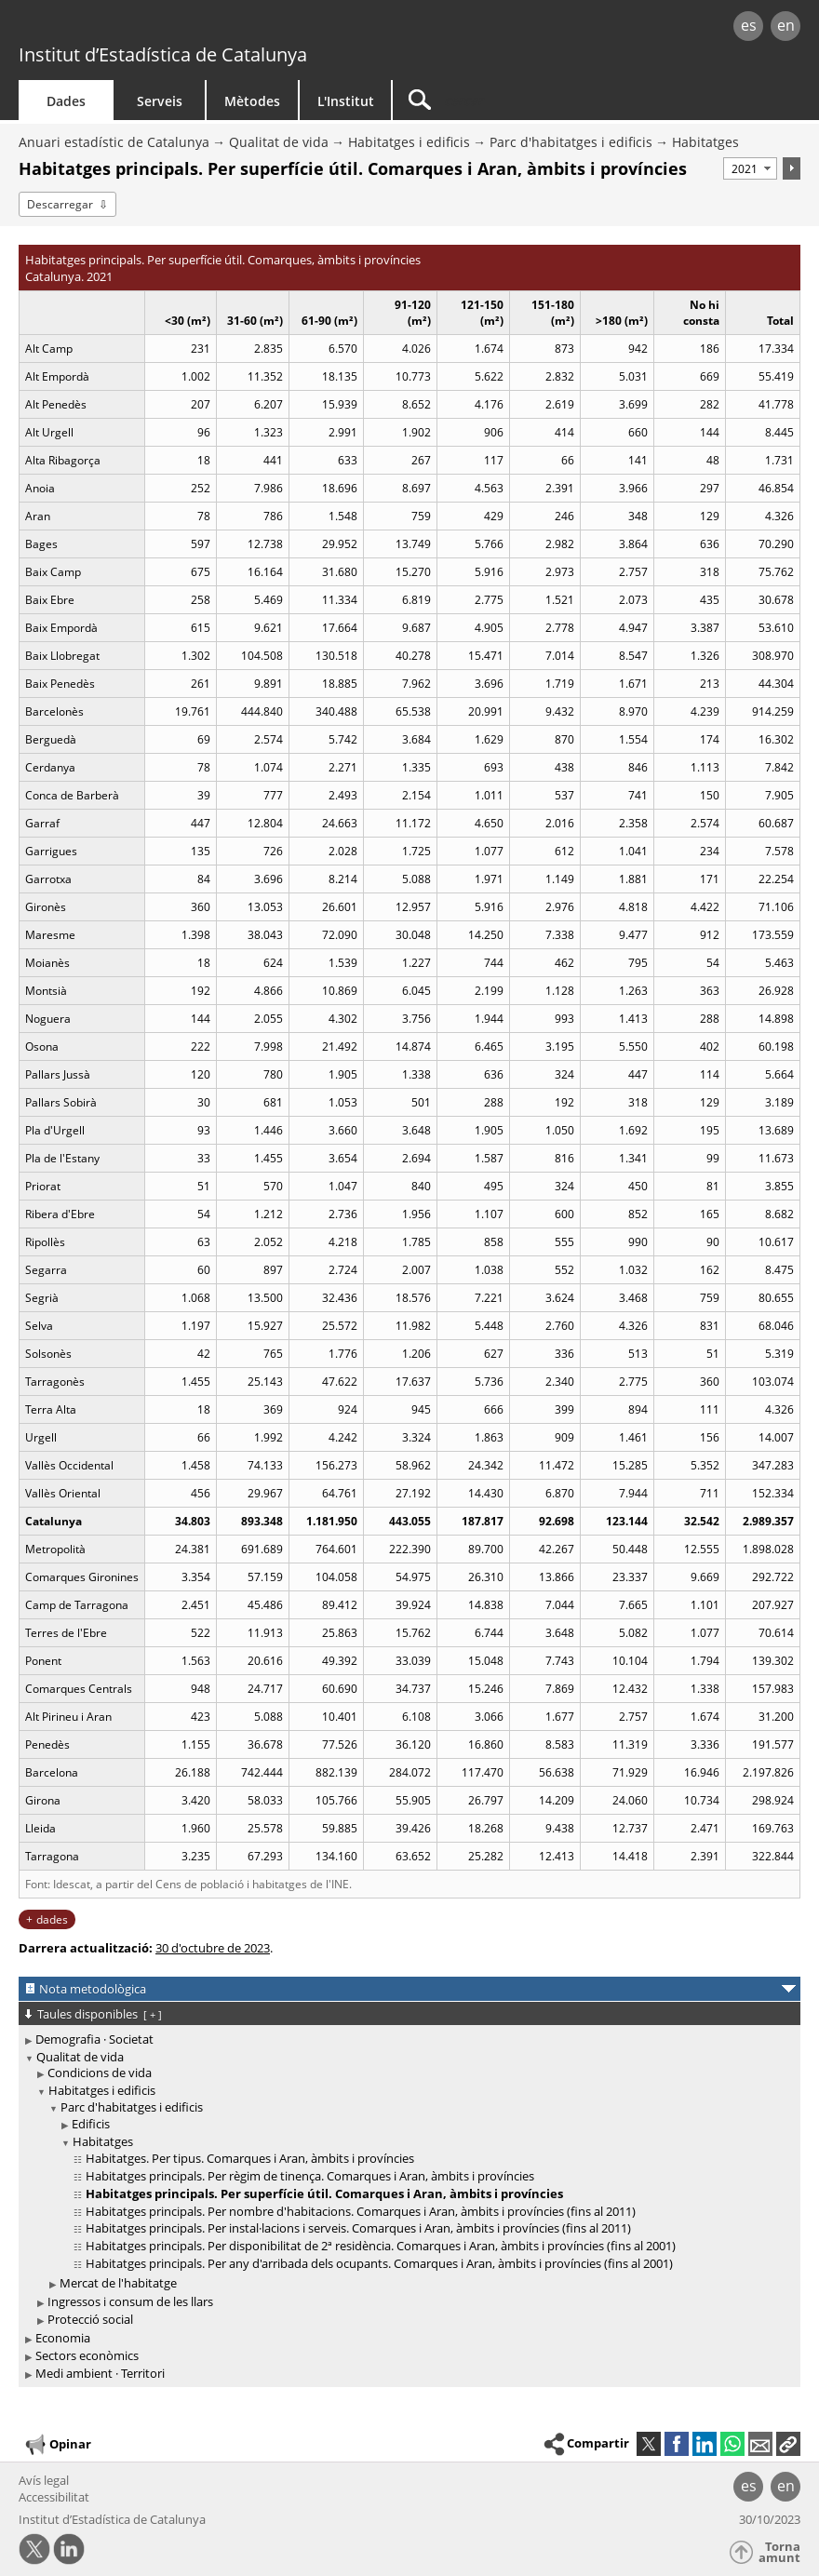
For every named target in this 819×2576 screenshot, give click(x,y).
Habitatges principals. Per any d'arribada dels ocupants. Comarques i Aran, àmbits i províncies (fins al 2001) (379, 2263)
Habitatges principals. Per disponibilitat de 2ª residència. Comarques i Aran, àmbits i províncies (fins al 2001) (381, 2245)
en (786, 25)
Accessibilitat (54, 2497)
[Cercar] (509, 100)
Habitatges (705, 142)
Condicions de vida (99, 2072)
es (749, 25)
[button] (788, 2444)
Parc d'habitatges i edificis (571, 142)
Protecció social (90, 2319)
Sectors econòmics (87, 2355)
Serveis (159, 101)
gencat (175, 27)
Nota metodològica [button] (92, 1988)
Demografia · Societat (94, 2039)
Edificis (91, 2123)
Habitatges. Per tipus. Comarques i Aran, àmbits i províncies (250, 2158)
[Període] (750, 168)
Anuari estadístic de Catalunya (114, 142)
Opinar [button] (57, 2445)
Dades (66, 101)
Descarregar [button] (60, 204)
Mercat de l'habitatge (118, 2282)
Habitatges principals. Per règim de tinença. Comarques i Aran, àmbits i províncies (310, 2175)
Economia (62, 2337)
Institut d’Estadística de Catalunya (163, 54)
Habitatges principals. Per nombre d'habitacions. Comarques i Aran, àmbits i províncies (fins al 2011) (361, 2211)
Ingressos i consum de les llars (130, 2301)
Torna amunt (779, 2552)
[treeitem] (406, 2039)
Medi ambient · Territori (100, 2373)
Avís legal (44, 2480)
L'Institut (345, 101)
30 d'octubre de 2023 (212, 1947)
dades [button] (52, 1919)
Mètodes (252, 101)
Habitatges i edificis (409, 142)
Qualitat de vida (279, 142)
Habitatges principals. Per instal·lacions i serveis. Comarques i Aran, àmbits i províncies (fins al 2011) (358, 2228)
